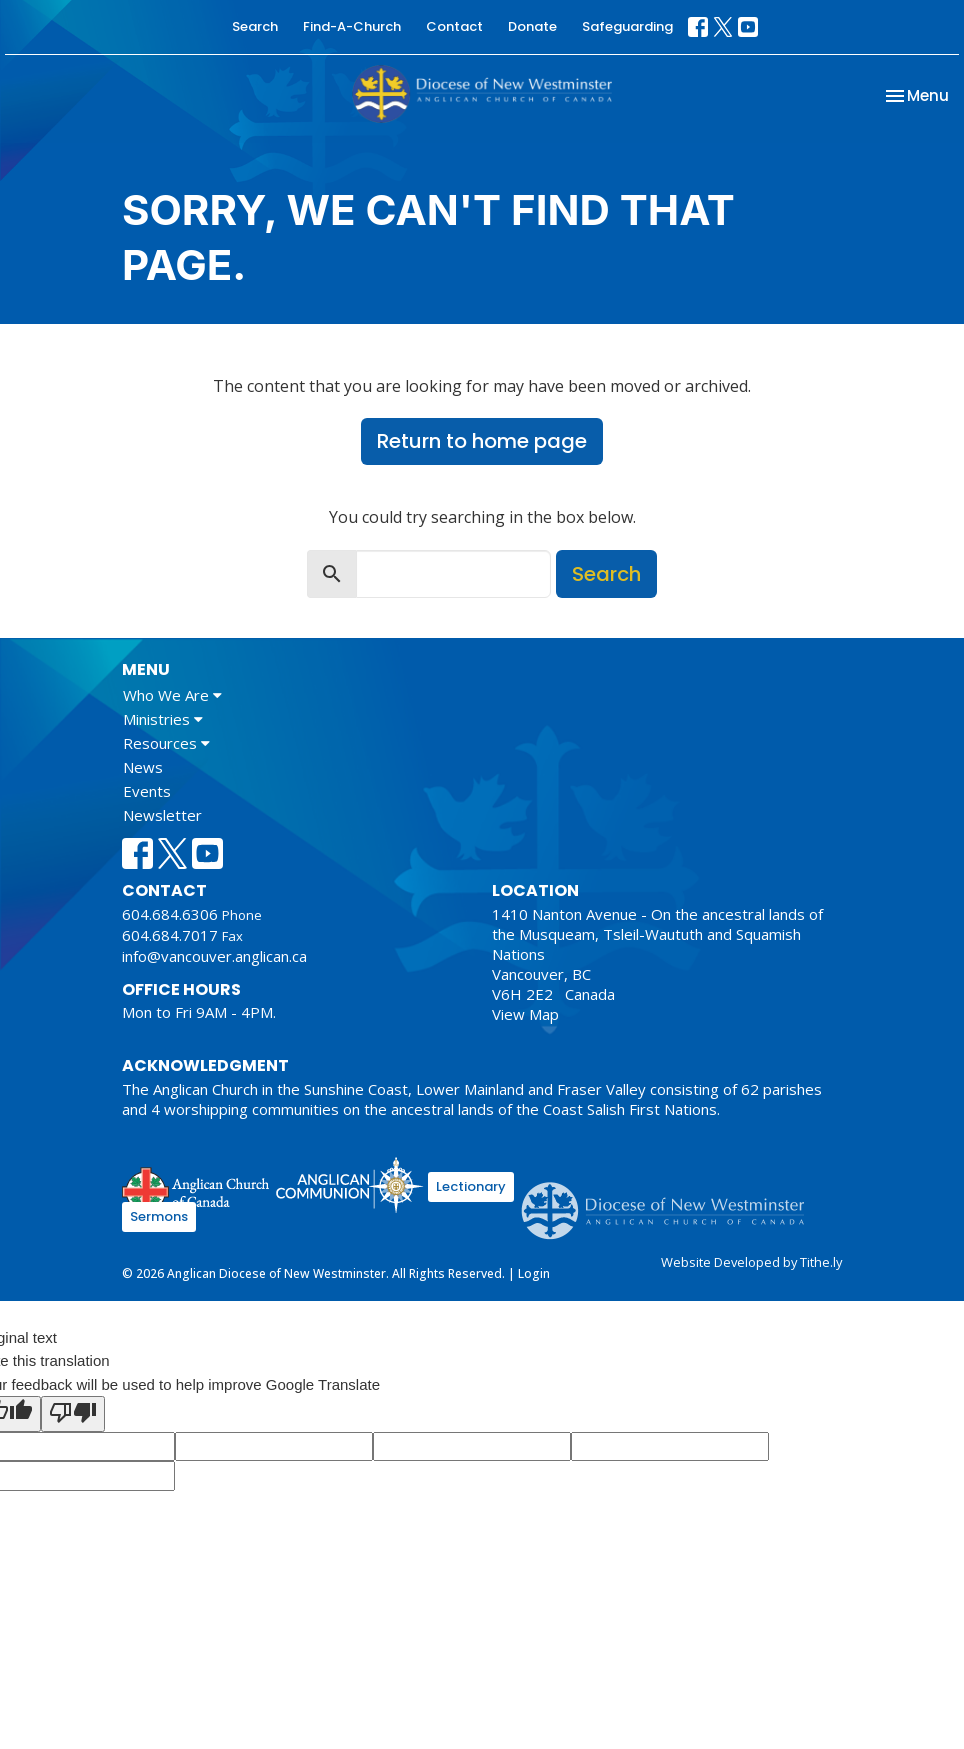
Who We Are (172, 695)
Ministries (163, 719)
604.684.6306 (170, 914)
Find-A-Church (352, 26)
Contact (454, 26)
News (143, 767)
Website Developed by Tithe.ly (751, 1262)
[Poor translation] (73, 1414)
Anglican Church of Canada (196, 1188)
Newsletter (162, 815)
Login (534, 1273)
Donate (532, 26)
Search (255, 26)
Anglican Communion (349, 1184)
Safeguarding (627, 26)
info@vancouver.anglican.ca (214, 956)
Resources (166, 743)
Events (147, 791)
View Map (525, 1014)
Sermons (159, 1216)
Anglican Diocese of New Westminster (670, 1201)
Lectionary (471, 1186)
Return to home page (482, 441)
